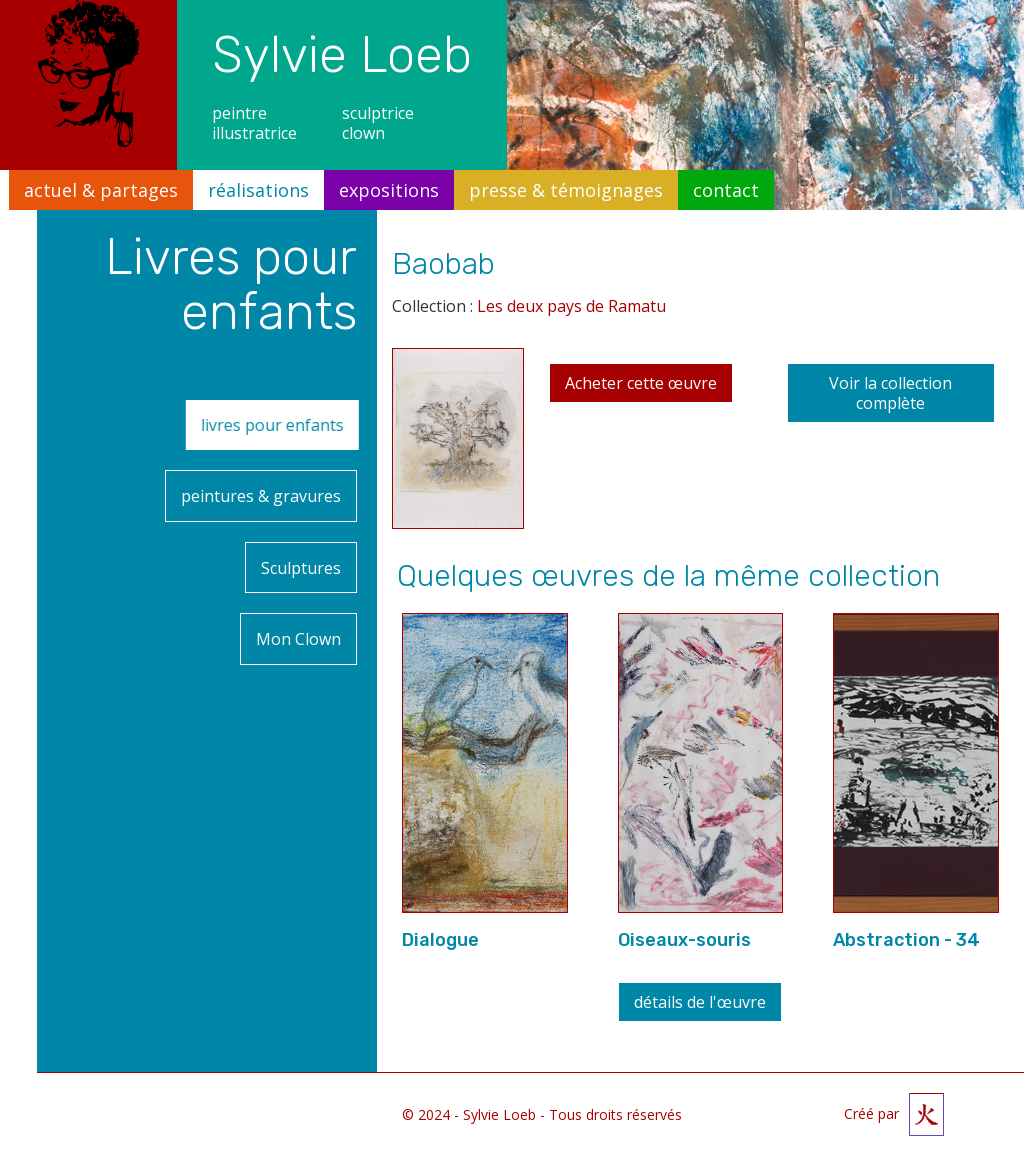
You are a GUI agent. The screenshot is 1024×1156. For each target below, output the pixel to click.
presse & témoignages (566, 190)
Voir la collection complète (890, 393)
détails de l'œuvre (700, 1002)
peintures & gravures (261, 478)
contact (726, 190)
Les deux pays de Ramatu (571, 306)
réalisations (258, 190)
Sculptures (301, 538)
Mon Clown (298, 598)
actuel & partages (101, 190)
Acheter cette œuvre (641, 383)
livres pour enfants (302, 419)
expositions (389, 190)
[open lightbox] (458, 446)
